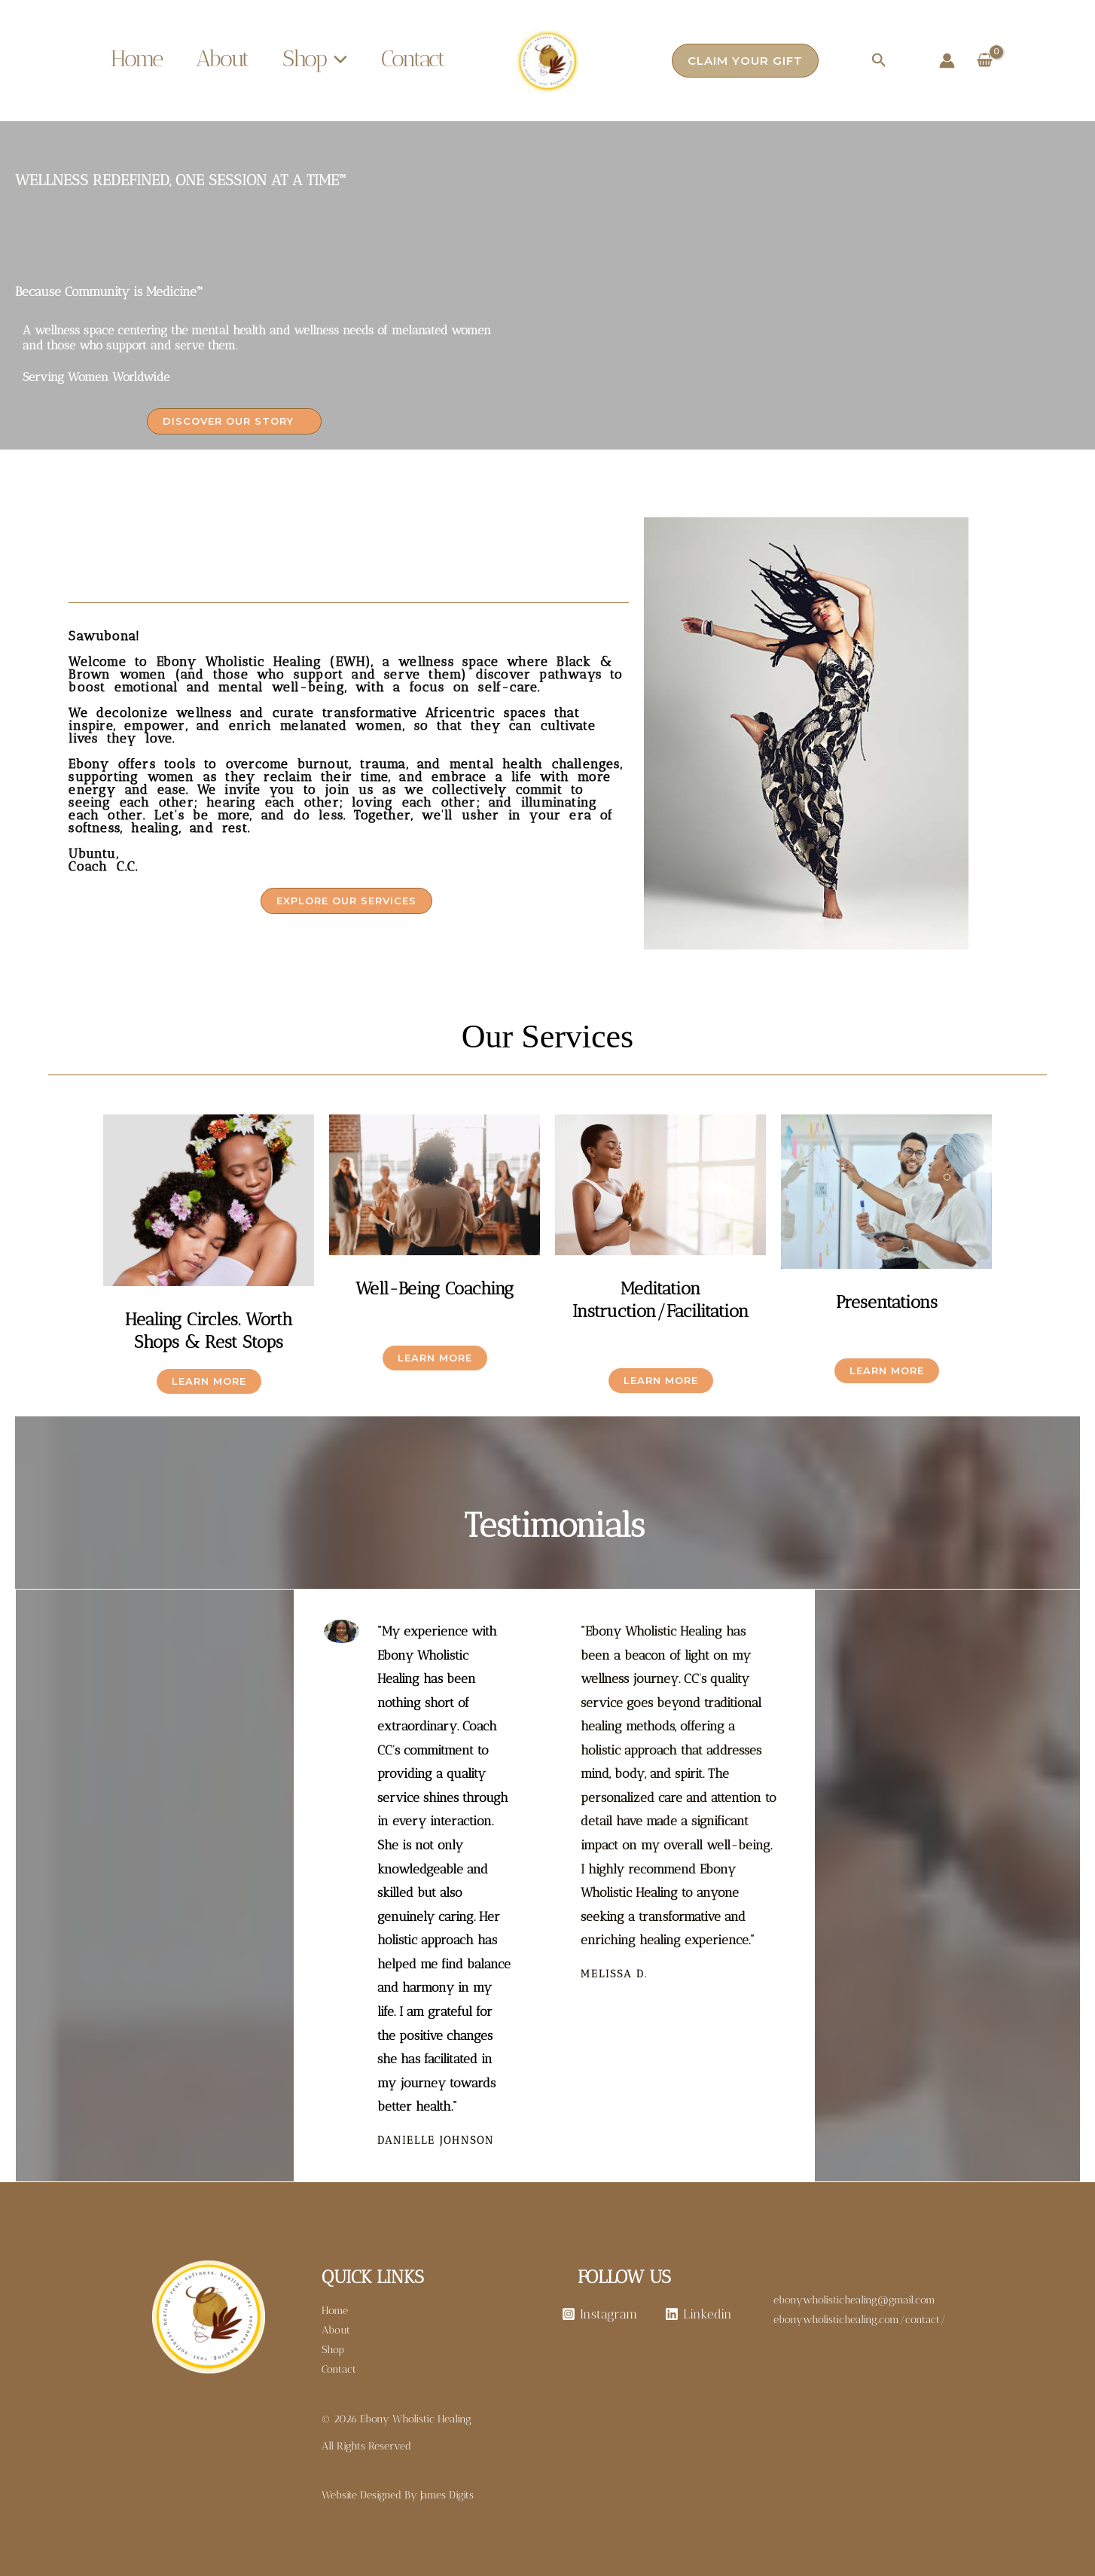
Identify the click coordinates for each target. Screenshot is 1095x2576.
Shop (314, 58)
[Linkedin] (699, 2314)
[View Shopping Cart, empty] (984, 61)
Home (136, 58)
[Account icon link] (947, 61)
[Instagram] (599, 2314)
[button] (336, 58)
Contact (412, 58)
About (222, 58)
